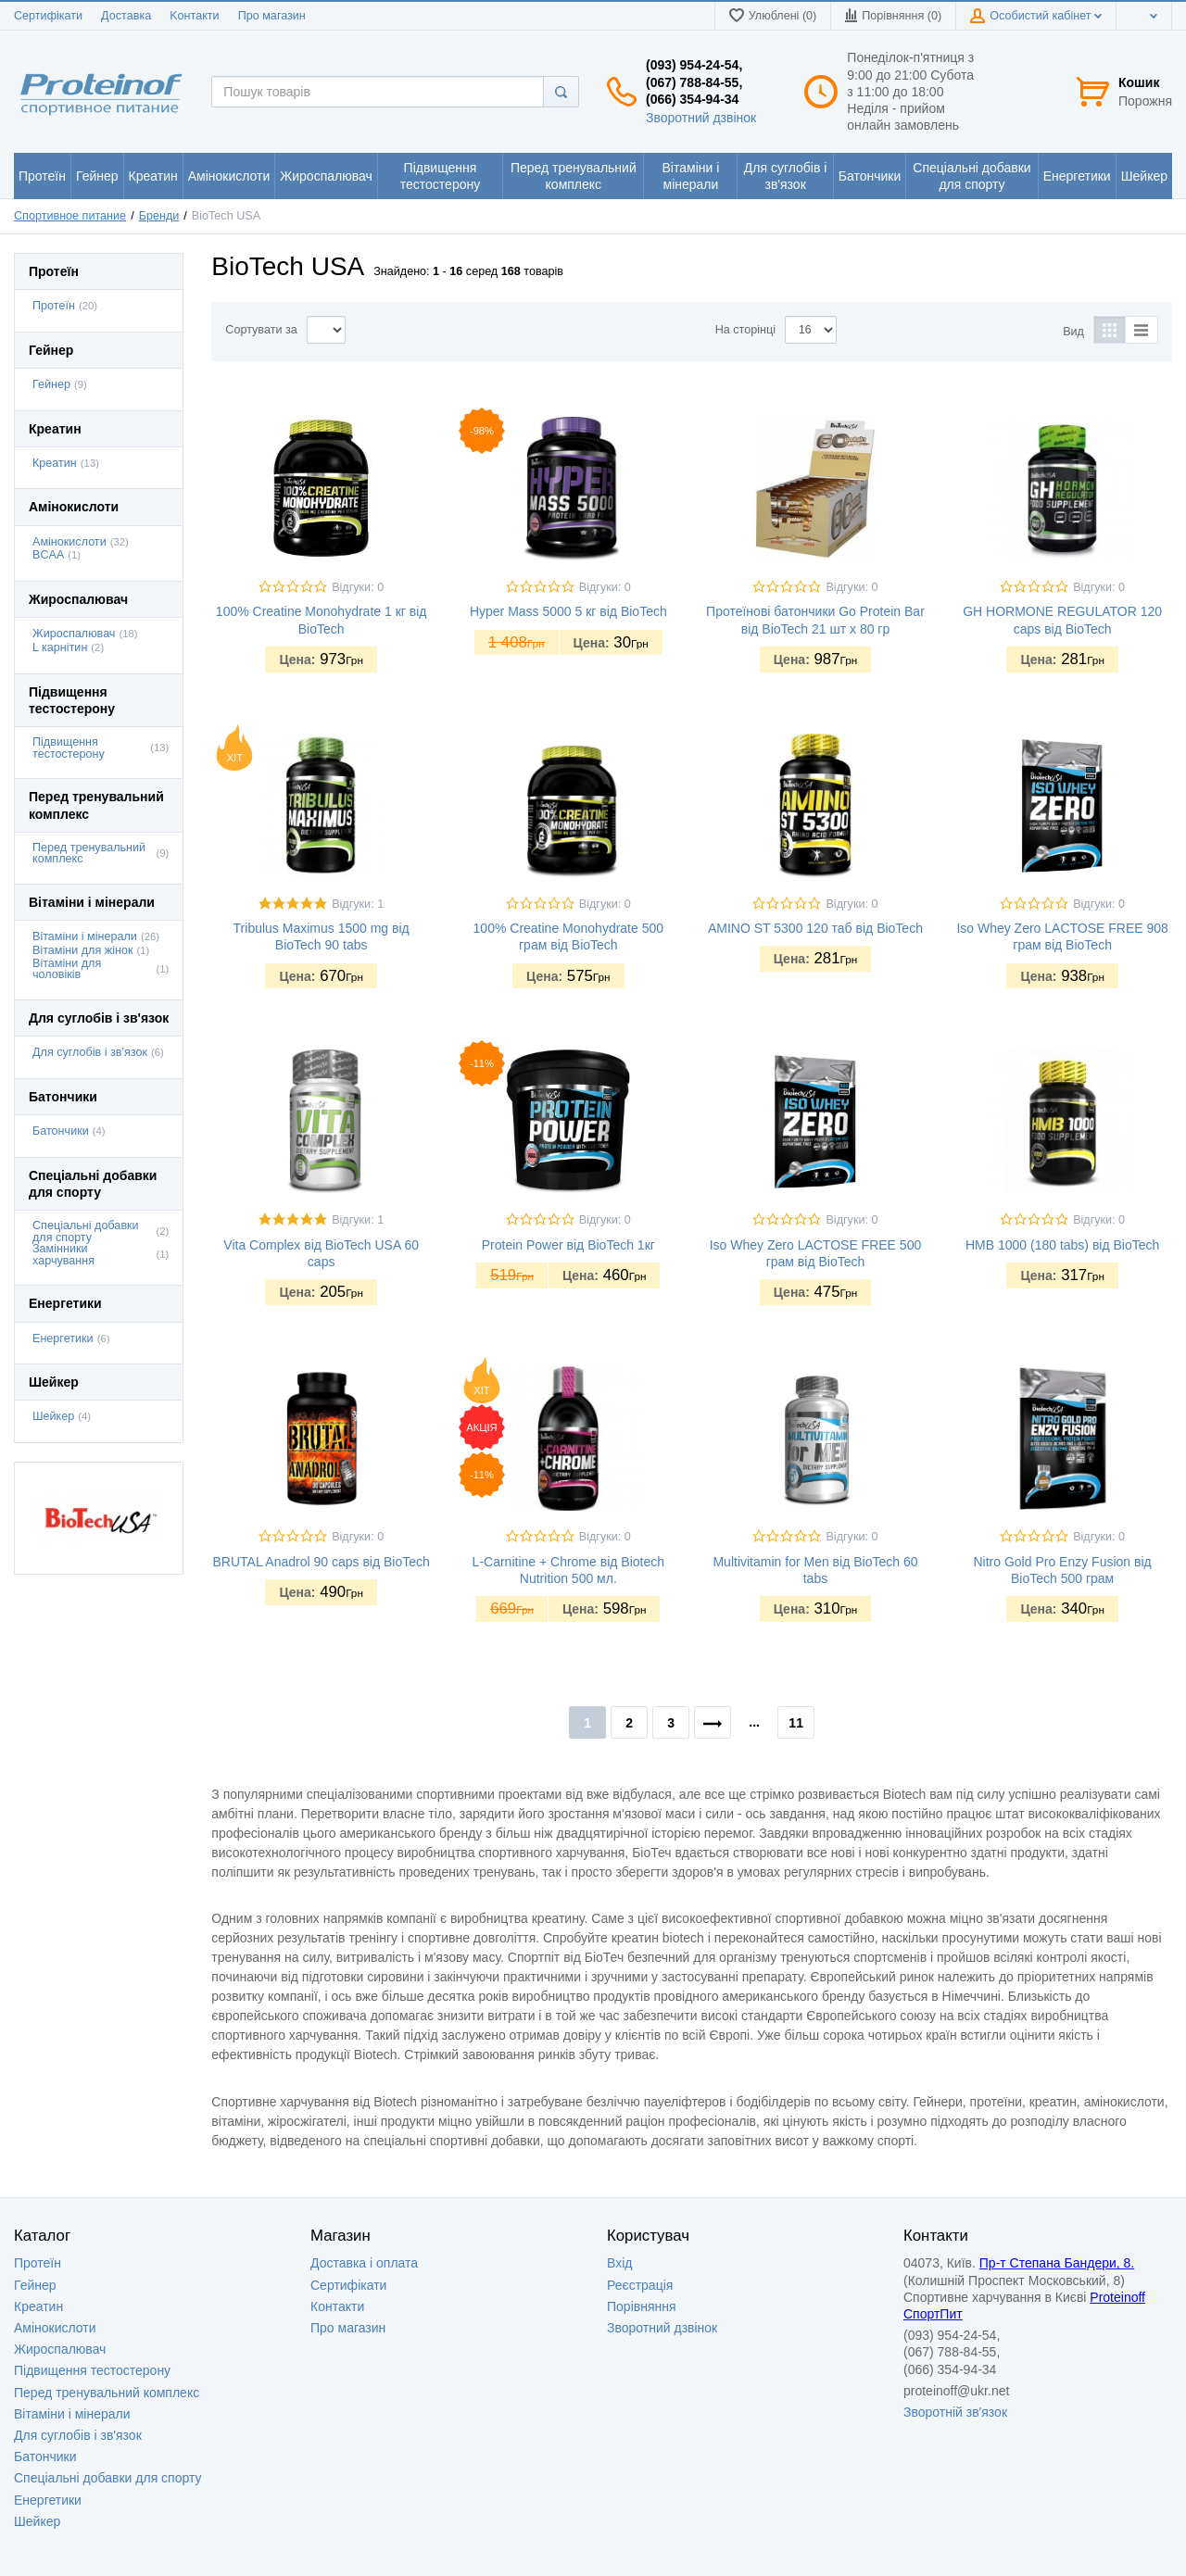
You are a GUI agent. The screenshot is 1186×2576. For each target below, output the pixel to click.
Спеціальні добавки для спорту (85, 1231)
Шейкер (53, 1416)
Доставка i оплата (364, 2263)
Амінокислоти (69, 541)
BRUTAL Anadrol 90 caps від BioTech (321, 1561)
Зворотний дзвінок (701, 117)
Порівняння (641, 2306)
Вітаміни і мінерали (84, 936)
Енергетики (63, 1338)
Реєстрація (640, 2285)
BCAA (48, 554)
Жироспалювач (73, 633)
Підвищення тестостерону (68, 748)
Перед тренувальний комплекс (88, 853)
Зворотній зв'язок (955, 2412)
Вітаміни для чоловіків (66, 969)
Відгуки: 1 (358, 904)
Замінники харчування (63, 1254)
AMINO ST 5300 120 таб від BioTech (815, 928)
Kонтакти (194, 15)
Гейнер (51, 384)
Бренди (159, 215)
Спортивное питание (70, 215)
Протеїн (53, 305)
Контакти (337, 2306)
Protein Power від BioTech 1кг (568, 1245)
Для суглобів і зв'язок (89, 1052)
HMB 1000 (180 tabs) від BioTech (1062, 1245)
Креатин (54, 463)
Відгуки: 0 (358, 587)
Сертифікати (48, 15)
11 (796, 1722)
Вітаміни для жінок (82, 950)
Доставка (126, 15)
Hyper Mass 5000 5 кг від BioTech (568, 611)
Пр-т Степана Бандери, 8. (1056, 2263)
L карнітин (59, 647)
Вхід (619, 2263)
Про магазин (272, 15)
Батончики (60, 1131)
